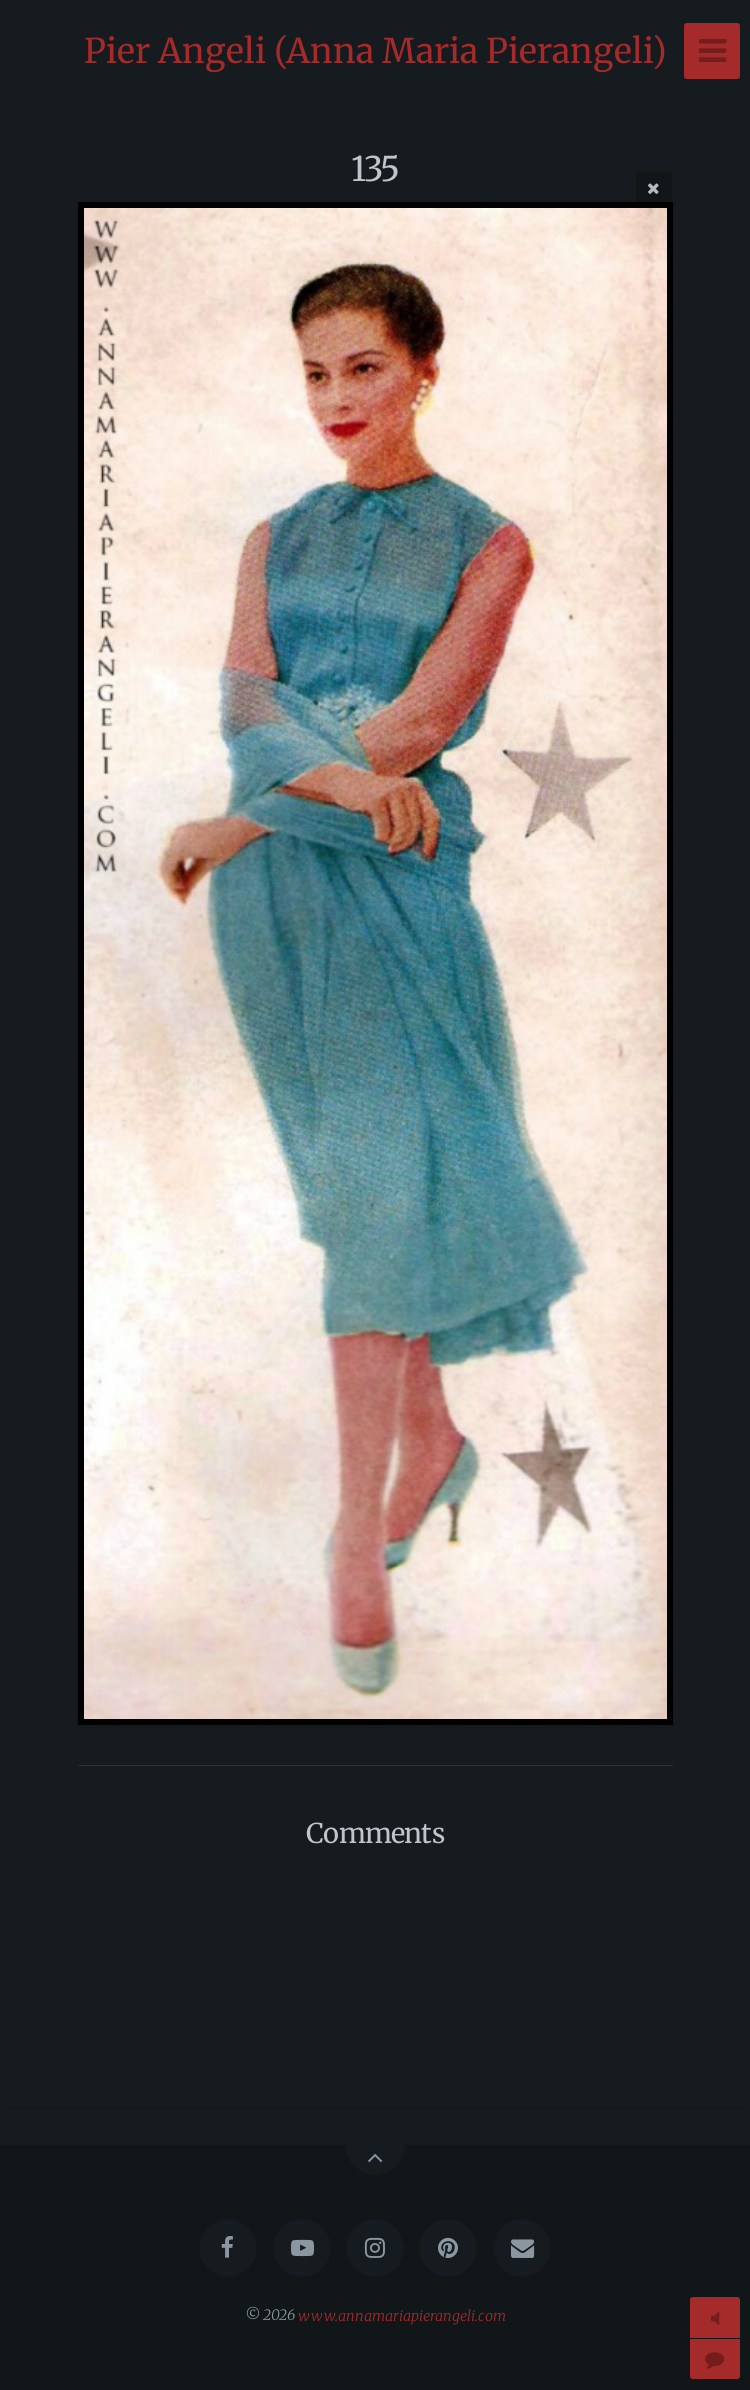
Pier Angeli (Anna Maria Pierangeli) (375, 51)
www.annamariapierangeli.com (402, 2315)
